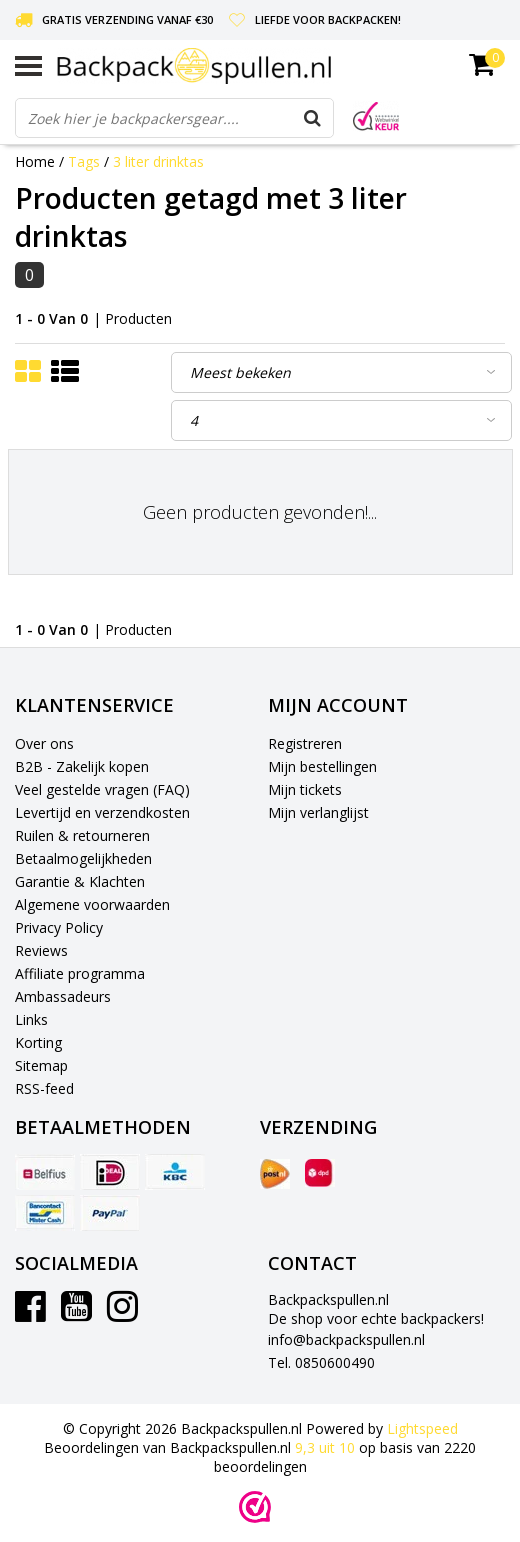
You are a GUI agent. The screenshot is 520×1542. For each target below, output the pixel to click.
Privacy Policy (59, 927)
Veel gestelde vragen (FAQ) (102, 789)
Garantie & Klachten (80, 881)
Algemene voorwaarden (92, 904)
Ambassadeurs (63, 996)
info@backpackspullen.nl (346, 1339)
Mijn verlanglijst (318, 812)
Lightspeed (422, 1428)
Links (31, 1019)
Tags (84, 161)
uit (327, 1447)
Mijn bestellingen (322, 766)
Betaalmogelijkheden (83, 858)
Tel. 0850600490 (321, 1362)
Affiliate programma (80, 973)
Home (35, 161)
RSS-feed (44, 1088)
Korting (38, 1042)
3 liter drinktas (158, 161)
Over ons (44, 743)
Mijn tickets (305, 789)
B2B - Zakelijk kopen (82, 766)
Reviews (41, 950)
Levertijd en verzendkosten (102, 812)
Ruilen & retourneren (82, 835)
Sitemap (41, 1065)
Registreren (305, 743)
